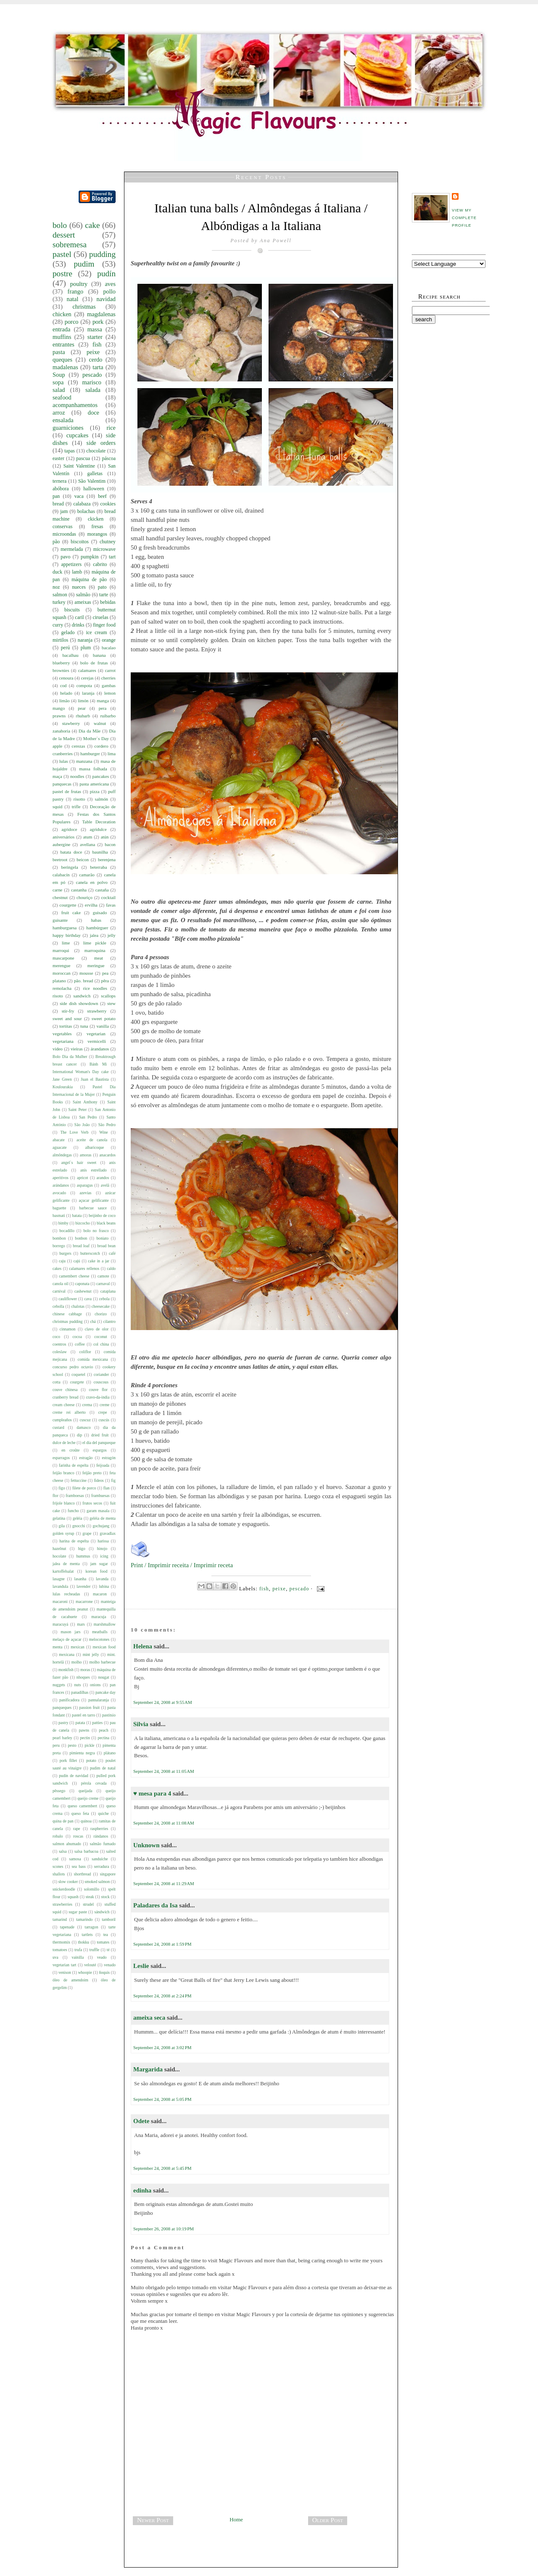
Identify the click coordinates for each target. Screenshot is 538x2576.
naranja (85, 640)
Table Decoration (99, 821)
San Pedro (88, 1117)
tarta (97, 367)
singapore (108, 1874)
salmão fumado (103, 1843)
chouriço (84, 897)
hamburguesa (64, 927)
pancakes (100, 776)
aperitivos (61, 1177)
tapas (69, 451)
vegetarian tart (64, 1964)
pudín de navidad (73, 1775)
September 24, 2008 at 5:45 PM (162, 2168)
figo (61, 1488)
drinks (78, 625)
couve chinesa (65, 1389)
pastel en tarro (83, 1715)
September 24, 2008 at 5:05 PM (162, 2099)
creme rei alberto (69, 1412)
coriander (101, 1374)
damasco (83, 1427)
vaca (79, 496)
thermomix (61, 1942)
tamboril (109, 1919)
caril (79, 617)
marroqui (61, 950)
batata (77, 1215)
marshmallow (105, 1624)
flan (106, 1488)
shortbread (82, 1874)
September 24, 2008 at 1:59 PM (162, 1944)
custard (58, 1427)
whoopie (85, 1972)
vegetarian (96, 1033)
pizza (95, 791)
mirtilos (60, 640)
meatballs (100, 1631)
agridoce (69, 829)
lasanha (80, 1578)
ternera (59, 481)
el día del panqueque (99, 1442)
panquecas (62, 783)
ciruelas (100, 617)
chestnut (60, 897)
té (108, 1949)
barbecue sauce (93, 1208)
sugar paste (78, 1912)
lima (112, 753)
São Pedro (107, 1124)
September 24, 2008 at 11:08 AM (163, 1822)
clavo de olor (96, 1329)
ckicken (95, 519)
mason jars (70, 1631)
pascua (83, 458)
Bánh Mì (98, 1064)
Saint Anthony (85, 1102)
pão (56, 542)
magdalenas (101, 314)
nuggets (59, 1684)
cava (88, 1298)
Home (236, 2519)
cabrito (100, 564)
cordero (101, 745)
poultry (79, 283)
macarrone (84, 1601)
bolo (60, 225)
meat (98, 957)
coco (56, 1336)
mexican (77, 1647)
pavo (65, 557)
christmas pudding (68, 1321)
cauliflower (67, 1298)
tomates (103, 1942)
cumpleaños (62, 1420)
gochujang (100, 1525)
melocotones (99, 1639)
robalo (58, 1836)
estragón (109, 1457)
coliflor (85, 1351)
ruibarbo (108, 715)
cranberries (63, 753)
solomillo (91, 1889)
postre (62, 273)
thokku (83, 1942)
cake (92, 225)
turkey (59, 602)
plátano (110, 1753)
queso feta (80, 1813)
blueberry (61, 662)
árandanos (100, 1048)
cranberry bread (65, 1397)
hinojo (102, 1548)
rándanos (101, 1836)
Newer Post (153, 2519)
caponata (82, 1283)
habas (96, 920)
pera (103, 708)
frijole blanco (64, 1503)
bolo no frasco (95, 1230)
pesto (72, 1745)
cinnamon (68, 1329)
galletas (95, 473)
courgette (67, 904)
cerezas (78, 745)
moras (85, 1669)
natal (72, 299)
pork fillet (68, 1760)
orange (109, 640)
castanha (79, 889)
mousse (86, 973)
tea (105, 1934)
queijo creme (87, 1798)
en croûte (70, 1450)
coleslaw (60, 1351)
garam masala (98, 1510)
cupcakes (77, 435)
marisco (91, 382)
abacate (59, 1139)
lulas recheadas (66, 1594)
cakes (57, 1268)
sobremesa (70, 244)
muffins (62, 336)
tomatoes (60, 1949)
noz (56, 587)
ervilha (91, 904)
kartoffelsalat (63, 1571)
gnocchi (78, 1525)
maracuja (98, 1616)
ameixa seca (149, 2017)
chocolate (95, 451)
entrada (61, 329)
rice (111, 427)
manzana (84, 761)
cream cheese (63, 1404)
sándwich (101, 1912)
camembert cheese (74, 1276)
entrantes (63, 344)
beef (102, 496)
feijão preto (92, 1472)
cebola (104, 1298)
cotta (57, 1382)
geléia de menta (103, 1518)
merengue (62, 965)
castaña (102, 889)
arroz (59, 412)
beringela (69, 867)
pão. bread (83, 980)
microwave (104, 549)
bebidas (108, 602)
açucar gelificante (93, 1200)
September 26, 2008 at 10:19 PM (163, 2228)
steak (90, 1896)
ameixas (82, 602)
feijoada (102, 1465)
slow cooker (68, 1881)
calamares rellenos (84, 1268)
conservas (62, 526)
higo (81, 1548)
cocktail (108, 897)
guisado (100, 912)
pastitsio (109, 1715)
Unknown (146, 1845)
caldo (111, 1268)
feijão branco (63, 1472)
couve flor (98, 1389)
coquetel (78, 1374)
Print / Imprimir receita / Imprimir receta (182, 1565)
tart (112, 557)
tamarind (60, 1919)
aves (110, 283)
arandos (103, 1177)
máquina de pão (89, 579)
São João (82, 1124)
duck (57, 572)
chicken (62, 314)
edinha (142, 2190)
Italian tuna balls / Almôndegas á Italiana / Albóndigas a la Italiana (260, 217)
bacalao (109, 647)
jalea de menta (66, 1563)
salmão (83, 595)
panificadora (69, 1700)
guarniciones (68, 427)
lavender (83, 1586)
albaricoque (94, 1147)
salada (92, 389)
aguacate (60, 1147)
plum (86, 648)
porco (72, 321)
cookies (108, 504)
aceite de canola (91, 1139)
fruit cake (71, 912)
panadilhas (79, 1692)
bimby (63, 1223)
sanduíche (100, 1859)
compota (84, 685)
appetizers (71, 564)
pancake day (105, 1692)
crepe (102, 1412)
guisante (60, 920)
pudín (106, 273)
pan (56, 496)
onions (95, 1684)
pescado (92, 374)
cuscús (103, 1420)
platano (59, 980)
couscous (101, 1382)
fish (97, 344)
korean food (96, 1571)
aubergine (61, 844)
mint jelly (91, 1654)
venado (110, 1964)
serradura (101, 1866)
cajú (77, 1261)
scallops (108, 995)
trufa (78, 1949)
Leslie (141, 1965)
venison (64, 1972)
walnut (100, 723)
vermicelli (96, 1041)
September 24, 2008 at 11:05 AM (163, 1771)
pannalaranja (98, 1700)
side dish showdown (79, 1003)
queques (62, 359)
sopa (58, 382)
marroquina (94, 950)
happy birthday (67, 935)
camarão (87, 874)
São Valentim (91, 481)
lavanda (102, 1578)
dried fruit (100, 1435)
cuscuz (85, 1420)
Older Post (327, 2519)
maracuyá (60, 1624)
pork (97, 321)
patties (97, 1722)
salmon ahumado (67, 1843)
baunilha (100, 851)
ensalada (63, 420)
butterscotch (90, 1253)
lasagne (59, 1578)
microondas (64, 534)
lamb (77, 572)
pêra (105, 980)
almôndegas (62, 1155)
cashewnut (83, 1291)
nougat (103, 1677)
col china (101, 1344)
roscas (78, 1836)
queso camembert (82, 1806)
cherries (108, 677)
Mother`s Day (96, 738)
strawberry (96, 1010)
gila (62, 1525)
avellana (87, 844)
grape (86, 1533)
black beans (106, 1223)
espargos (99, 1450)
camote (103, 1276)
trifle (76, 806)
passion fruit (89, 1707)
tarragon (91, 1927)
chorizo (101, 1314)
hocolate (59, 1556)
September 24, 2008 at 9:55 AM (162, 1702)
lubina (104, 1586)
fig (113, 1480)
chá (92, 1321)
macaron (100, 1594)
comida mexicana (93, 1359)
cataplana (108, 1291)
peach (103, 1730)
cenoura (66, 677)
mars (81, 1624)
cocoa (77, 1336)
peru (56, 1745)
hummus (83, 1556)
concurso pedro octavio (73, 1367)
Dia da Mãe (89, 730)
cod (63, 685)
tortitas (65, 1026)
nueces (79, 587)
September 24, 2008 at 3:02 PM (162, 2047)
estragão (85, 1457)
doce (93, 412)
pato (102, 587)
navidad (106, 299)
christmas (83, 306)
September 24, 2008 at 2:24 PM (162, 1995)
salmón (101, 798)
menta (57, 1647)
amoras (86, 1155)
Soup (59, 374)
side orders (101, 442)
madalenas (65, 367)
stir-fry (68, 1010)
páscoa (109, 458)
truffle (95, 1949)
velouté (90, 1964)
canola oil (61, 1283)
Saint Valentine (79, 466)
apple (57, 745)
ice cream (96, 632)
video (58, 1048)
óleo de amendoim (70, 1980)
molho (76, 1662)
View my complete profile (464, 217)
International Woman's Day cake (80, 1071)
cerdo (95, 359)
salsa (63, 1851)
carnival (59, 1291)
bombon (59, 1238)
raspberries (99, 1828)
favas (111, 904)
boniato (103, 1238)
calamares (87, 670)
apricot (82, 1177)
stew (111, 1003)
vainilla (77, 1957)
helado (66, 693)
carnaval (103, 1283)
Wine (103, 1132)
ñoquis (104, 1972)
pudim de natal (103, 1768)
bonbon (81, 1238)
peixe (93, 352)
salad (59, 389)
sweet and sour (67, 1018)
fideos (98, 1480)
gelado (68, 632)
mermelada (72, 549)
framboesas (75, 1495)
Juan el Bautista (94, 1079)
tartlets (87, 1934)
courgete (77, 1382)
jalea (94, 935)
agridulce (98, 829)
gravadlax (108, 1533)
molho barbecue (102, 1662)
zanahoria (61, 730)
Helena (142, 1646)
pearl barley (62, 1737)
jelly (112, 935)
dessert (64, 234)
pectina (103, 1737)
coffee (80, 1344)
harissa (103, 1541)
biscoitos (80, 542)
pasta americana (94, 783)
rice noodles (95, 988)
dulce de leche (64, 1442)
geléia (77, 1518)
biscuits (72, 610)
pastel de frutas (67, 791)
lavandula (60, 1586)
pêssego (59, 1790)
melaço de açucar (67, 1639)
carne (57, 889)
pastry (63, 1722)
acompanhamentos (75, 405)
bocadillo (66, 1230)
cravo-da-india (97, 1397)
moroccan (62, 973)
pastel (62, 254)
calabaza (81, 504)
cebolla (58, 1306)
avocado (59, 1192)
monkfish (66, 1669)
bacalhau (70, 655)
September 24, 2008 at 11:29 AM (163, 1883)
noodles (77, 776)
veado (102, 1957)
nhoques (83, 1677)
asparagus (85, 1185)
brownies (61, 670)
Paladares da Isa (155, 1905)
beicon (82, 859)
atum (87, 836)
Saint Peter (78, 1109)
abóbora (61, 489)
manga (103, 700)
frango (76, 291)
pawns (84, 1730)
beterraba (98, 867)
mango (59, 708)
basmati (59, 1215)
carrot (110, 670)
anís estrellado (93, 1170)
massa (94, 329)
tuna (84, 1026)
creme (104, 1404)
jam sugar (99, 1563)
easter (58, 458)
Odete (141, 2121)
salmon (60, 595)
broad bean (106, 1245)
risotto (79, 798)
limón (83, 700)
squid (57, 806)
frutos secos (92, 1503)
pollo (109, 291)
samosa (75, 1859)
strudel (88, 1904)
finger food (104, 625)
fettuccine (79, 1480)
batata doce (71, 851)
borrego (59, 1245)
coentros (59, 1344)
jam (64, 511)
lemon (110, 693)
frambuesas (100, 1495)
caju (62, 1261)
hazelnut (59, 1548)
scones (58, 1866)
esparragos (61, 1457)
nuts (77, 1684)
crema (87, 1404)
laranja (88, 693)
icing (104, 1556)
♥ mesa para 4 (152, 1793)
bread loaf (81, 1245)
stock (105, 1896)
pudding (102, 254)
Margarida (148, 2069)
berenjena (107, 859)
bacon (110, 844)
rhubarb (83, 715)
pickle (89, 1745)
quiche (103, 1813)
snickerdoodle (64, 1889)
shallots (59, 1874)
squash (73, 1896)
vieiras (77, 1048)
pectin (85, 1737)
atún (105, 836)
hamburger (90, 753)
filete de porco (84, 1488)
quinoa (86, 1821)
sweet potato (104, 1018)
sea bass (79, 1866)
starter (95, 336)
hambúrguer (97, 927)
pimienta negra (82, 1753)
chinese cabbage (67, 1314)
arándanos (61, 1185)
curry (58, 625)
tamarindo (84, 1919)
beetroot (60, 859)
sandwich (82, 995)
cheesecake (101, 1306)
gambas (109, 685)
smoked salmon (97, 1881)
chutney (108, 542)
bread (58, 504)
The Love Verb (74, 1132)
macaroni (60, 1601)
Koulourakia (63, 1086)
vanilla (102, 1026)
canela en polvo (92, 882)
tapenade (67, 1927)
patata (80, 1722)
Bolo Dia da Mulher (70, 1056)
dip (79, 1435)
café (112, 1253)
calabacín (61, 874)
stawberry (71, 723)
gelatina (59, 1518)
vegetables (62, 1033)
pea (105, 973)
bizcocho (82, 1223)
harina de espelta (74, 1541)
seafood (62, 397)
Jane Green (62, 1079)
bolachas (86, 511)
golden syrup (63, 1533)
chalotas (77, 1306)
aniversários (63, 836)
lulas (63, 761)
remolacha (62, 988)
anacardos (108, 1155)
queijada (85, 1790)
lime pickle (94, 942)
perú (65, 648)
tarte (103, 595)
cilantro (109, 1321)
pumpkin (90, 557)
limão (64, 700)
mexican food (104, 1647)
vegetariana (63, 1041)
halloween (93, 489)
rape (76, 1828)
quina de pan (63, 1821)
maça (57, 776)
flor (55, 1495)
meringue (96, 965)
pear (82, 708)
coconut (100, 1336)
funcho (73, 1510)
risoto (58, 995)
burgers (65, 1253)
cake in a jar (98, 1261)
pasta (59, 352)
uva (55, 1957)
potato (91, 1760)
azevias (85, 1192)
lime (66, 942)
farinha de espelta (73, 1465)
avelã (105, 1185)
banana (99, 655)
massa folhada (93, 768)
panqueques (62, 1707)
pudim (84, 263)
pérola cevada (94, 1783)
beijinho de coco (102, 1215)
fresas (97, 526)
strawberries (62, 1904)
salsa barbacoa (86, 1851)
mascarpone (63, 957)
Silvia (140, 1724)
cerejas (87, 677)
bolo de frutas (94, 662)
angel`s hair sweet (79, 1162)
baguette (59, 1208)
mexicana (66, 1654)
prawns (59, 715)
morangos (97, 534)
